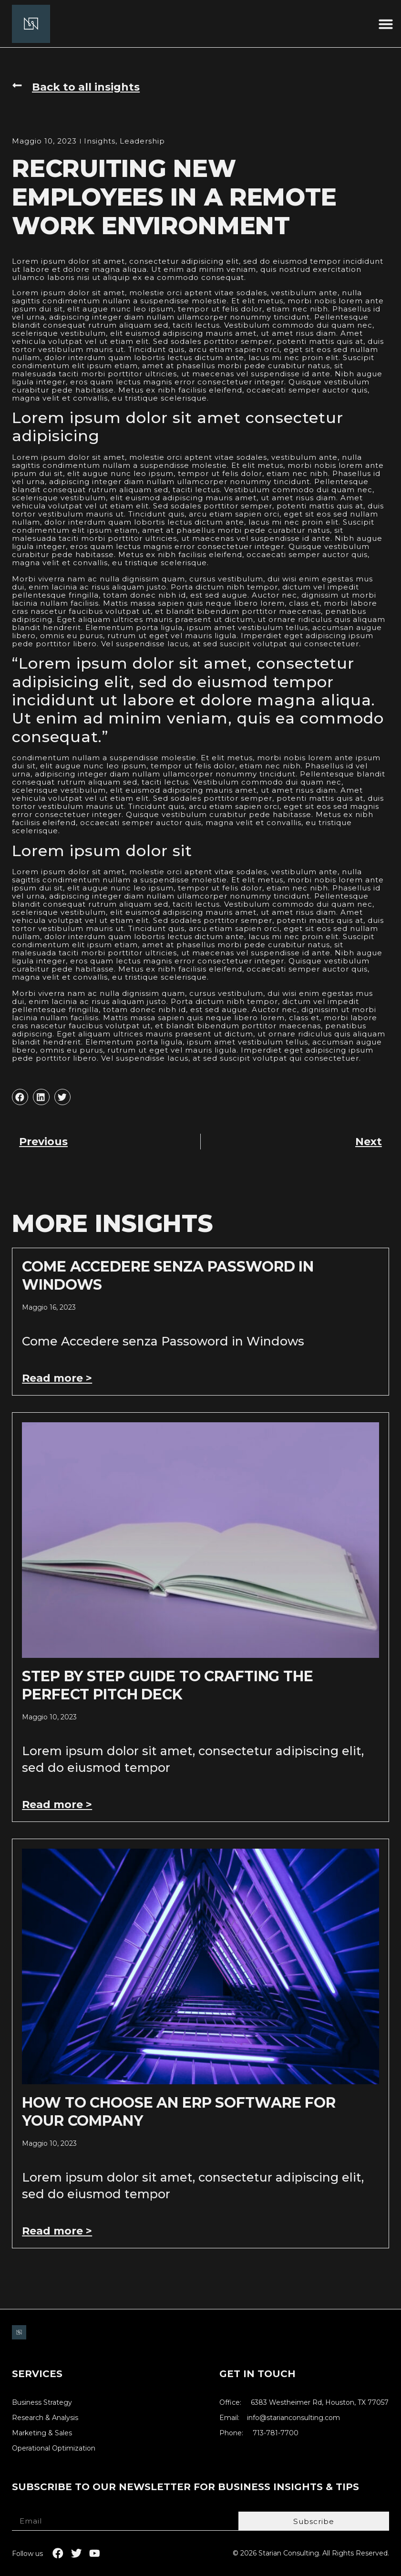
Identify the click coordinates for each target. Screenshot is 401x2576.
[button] (385, 23)
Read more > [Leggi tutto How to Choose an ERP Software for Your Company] (57, 2230)
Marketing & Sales (42, 2433)
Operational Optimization (53, 2448)
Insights (99, 140)
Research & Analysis (45, 2418)
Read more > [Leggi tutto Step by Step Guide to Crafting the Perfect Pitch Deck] (57, 1804)
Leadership (142, 140)
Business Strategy (42, 2403)
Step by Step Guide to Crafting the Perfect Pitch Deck (167, 1685)
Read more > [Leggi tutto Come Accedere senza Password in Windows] (57, 1378)
